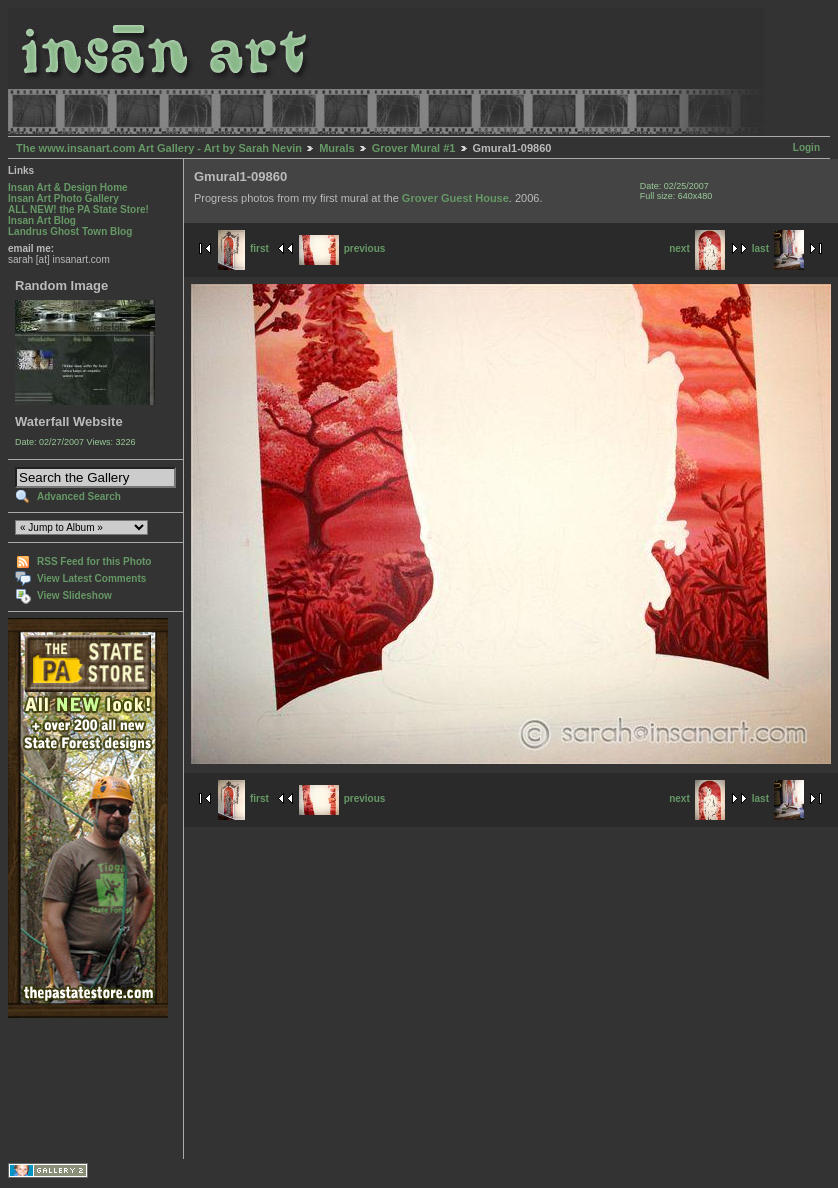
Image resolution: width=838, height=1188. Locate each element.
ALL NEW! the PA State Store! (78, 209)
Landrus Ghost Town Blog (70, 231)
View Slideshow (74, 595)
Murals (336, 148)
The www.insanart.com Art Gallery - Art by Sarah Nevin (159, 148)
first (243, 248)
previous (342, 248)
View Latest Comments (91, 578)
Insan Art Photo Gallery (63, 198)
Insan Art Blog (42, 220)
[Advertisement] (70, 1088)
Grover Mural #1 (414, 148)
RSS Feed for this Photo (94, 561)
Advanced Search (79, 496)
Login (806, 147)
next (697, 248)
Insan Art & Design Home (68, 187)
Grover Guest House (455, 198)
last (778, 248)
